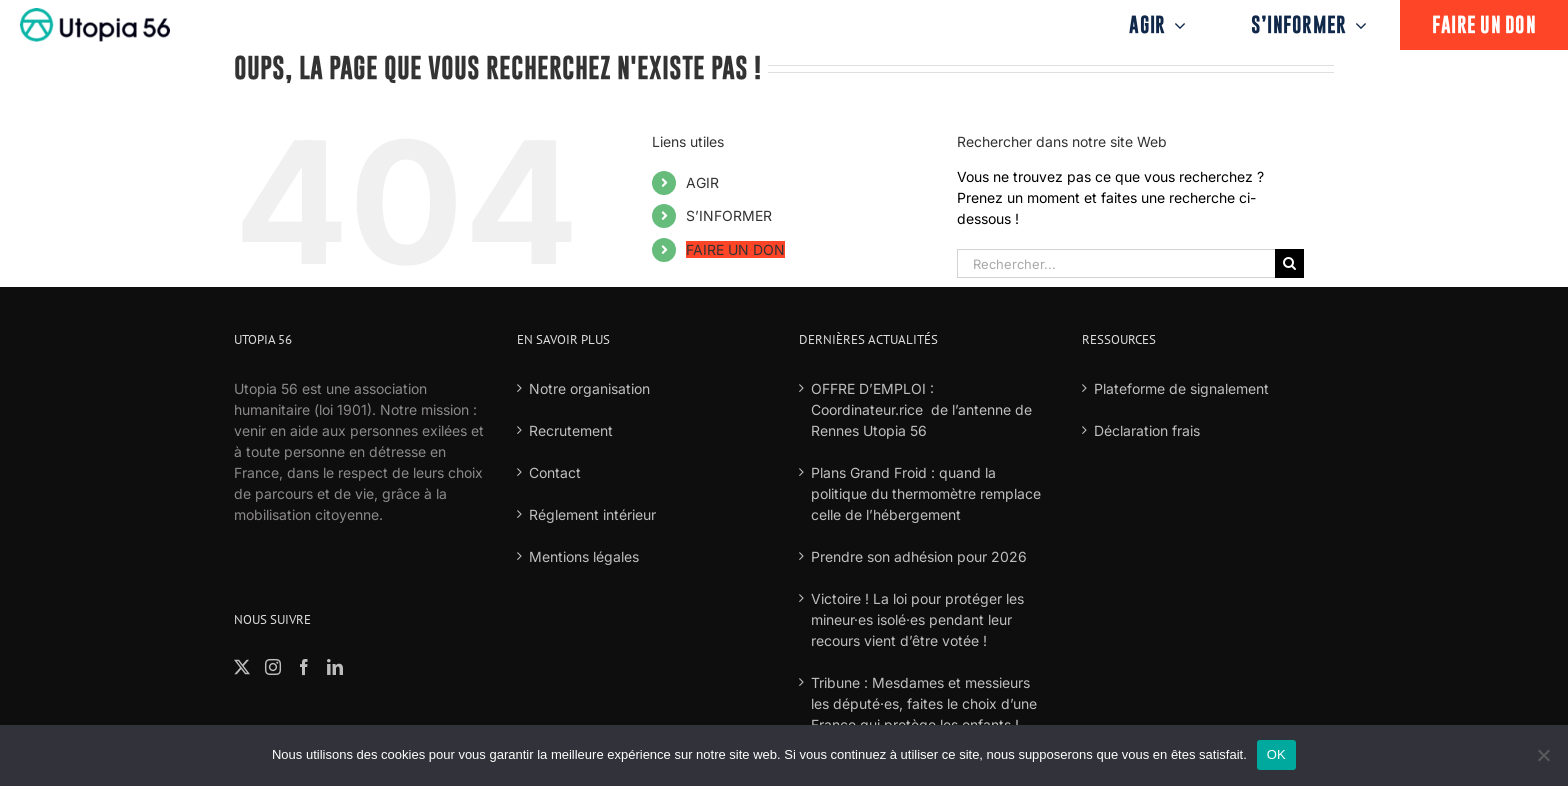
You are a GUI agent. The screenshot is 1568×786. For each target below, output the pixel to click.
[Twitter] (242, 667)
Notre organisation (589, 388)
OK (1276, 754)
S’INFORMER (729, 215)
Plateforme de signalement (1181, 388)
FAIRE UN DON (735, 249)
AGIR (702, 182)
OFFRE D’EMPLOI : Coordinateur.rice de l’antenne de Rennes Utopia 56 (921, 409)
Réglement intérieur (592, 514)
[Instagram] (273, 667)
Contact (555, 472)
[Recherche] (1289, 263)
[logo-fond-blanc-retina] (95, 14)
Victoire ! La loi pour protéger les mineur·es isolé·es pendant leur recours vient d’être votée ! (917, 619)
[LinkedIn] (335, 667)
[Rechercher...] (1116, 263)
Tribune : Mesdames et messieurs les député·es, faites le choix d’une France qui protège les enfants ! (924, 703)
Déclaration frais (1147, 430)
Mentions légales (584, 556)
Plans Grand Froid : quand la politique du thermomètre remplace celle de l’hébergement (926, 493)
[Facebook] (304, 667)
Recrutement (571, 430)
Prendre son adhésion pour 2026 (919, 556)
